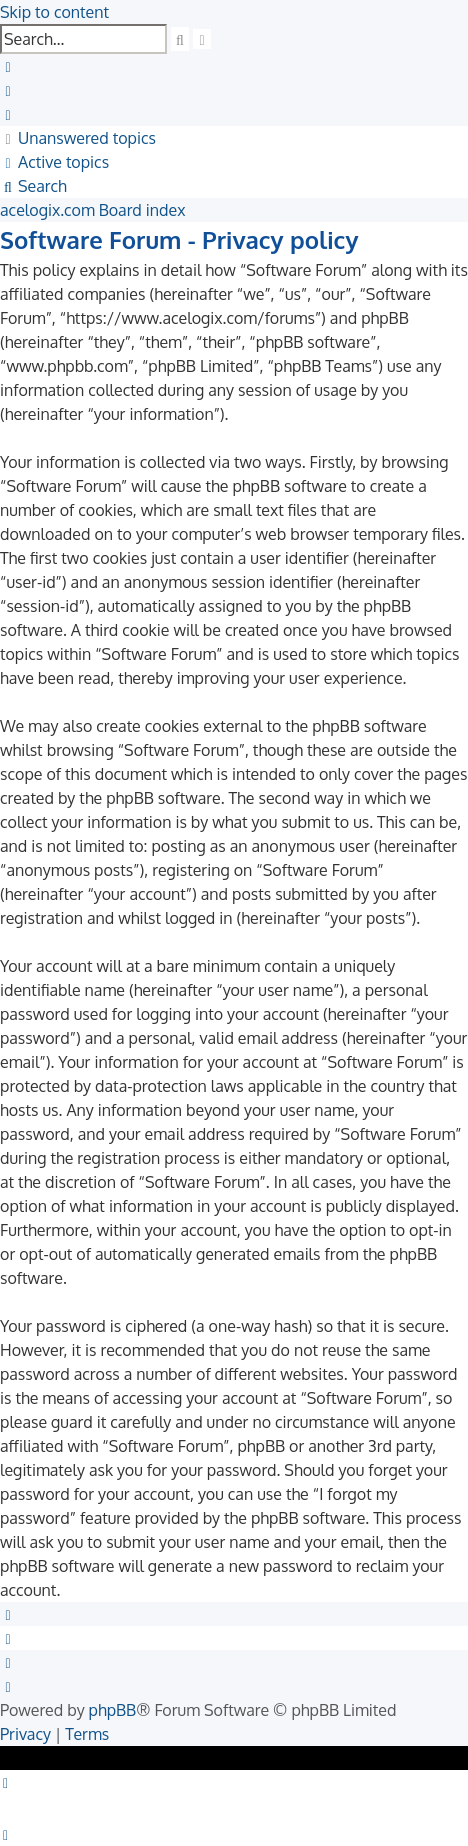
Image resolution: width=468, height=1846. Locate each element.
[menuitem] (9, 66)
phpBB (113, 1710)
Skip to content (54, 12)
